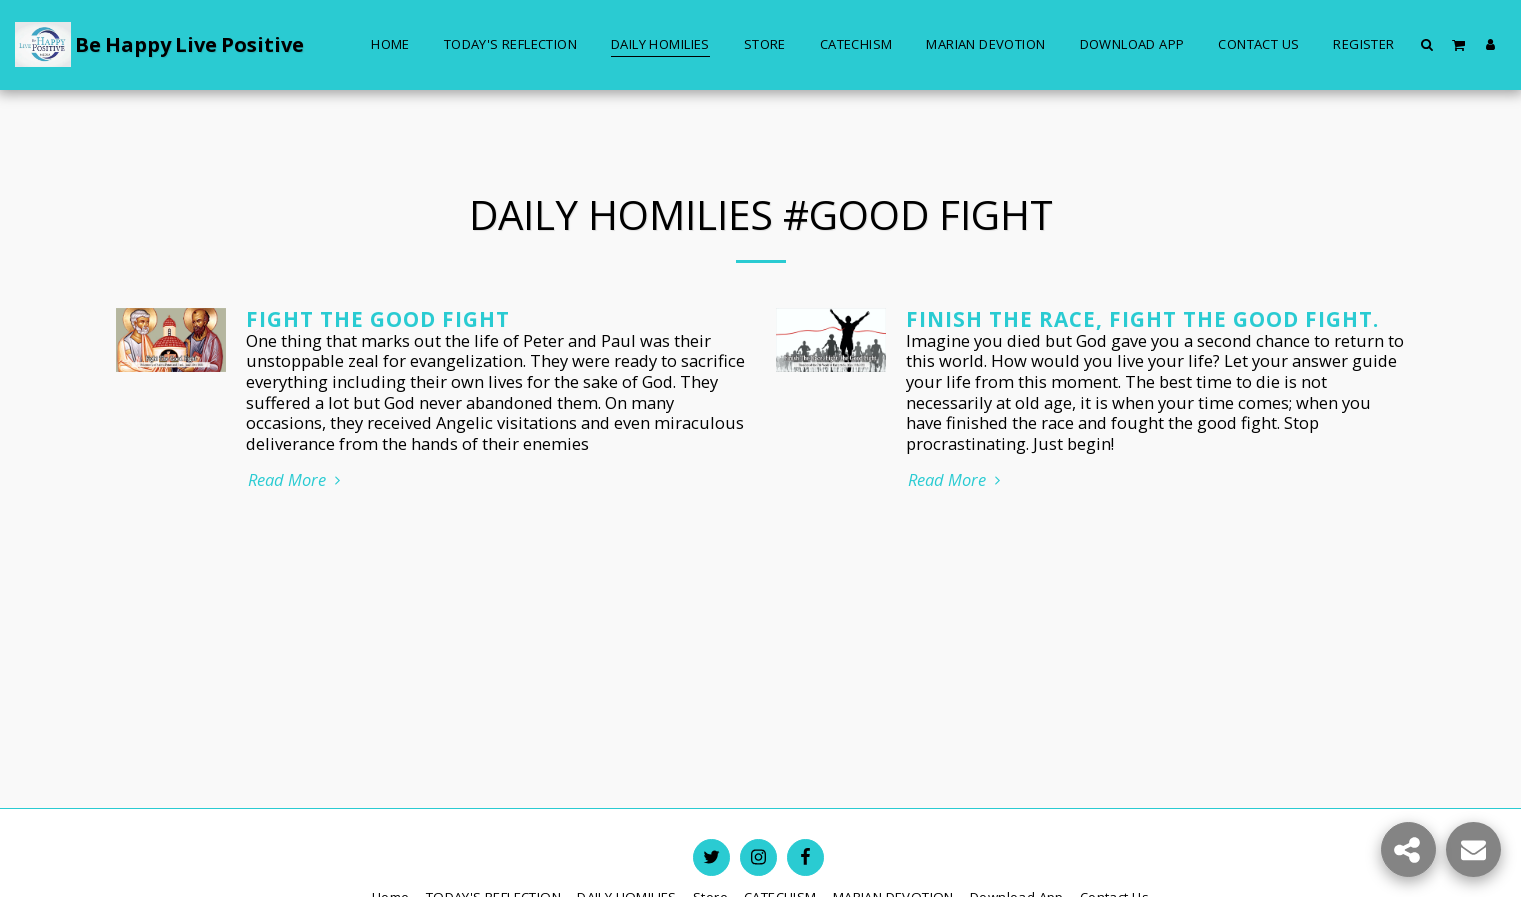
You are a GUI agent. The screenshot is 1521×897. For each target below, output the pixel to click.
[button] (1427, 44)
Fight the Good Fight (378, 319)
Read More (297, 480)
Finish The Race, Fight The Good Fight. (1142, 319)
